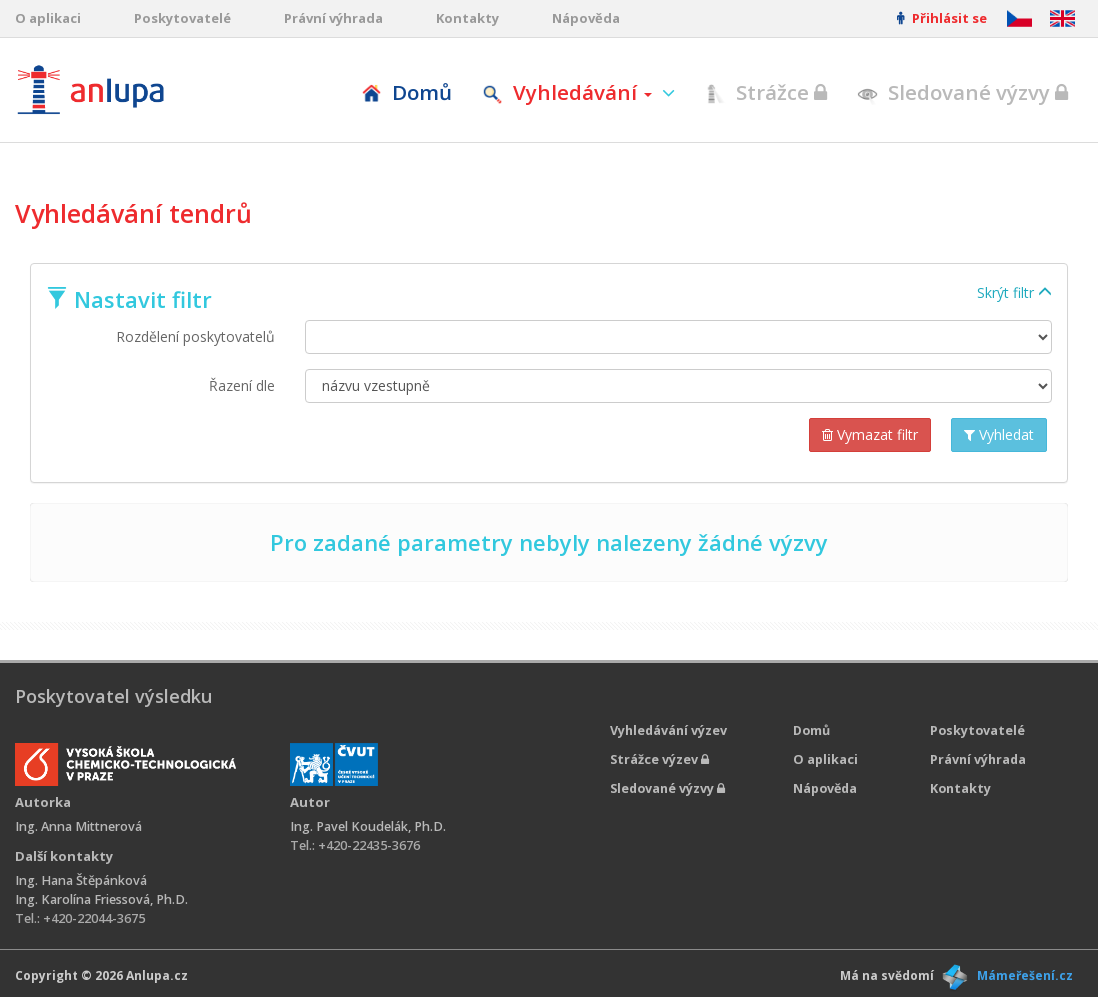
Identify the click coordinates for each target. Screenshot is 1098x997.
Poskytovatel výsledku (113, 696)
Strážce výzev (659, 759)
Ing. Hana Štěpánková (81, 880)
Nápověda (586, 18)
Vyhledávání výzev (668, 730)
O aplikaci (48, 18)
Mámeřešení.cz (1025, 975)
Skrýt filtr (1014, 292)
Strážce (766, 92)
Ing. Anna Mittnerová (78, 826)
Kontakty (467, 18)
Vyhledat (999, 434)
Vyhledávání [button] (569, 92)
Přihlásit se (942, 18)
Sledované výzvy (962, 92)
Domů (406, 92)
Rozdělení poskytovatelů (195, 336)
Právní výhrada (333, 18)
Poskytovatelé (182, 18)
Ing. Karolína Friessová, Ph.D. (101, 899)
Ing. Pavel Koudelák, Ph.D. (368, 826)
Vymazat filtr (870, 434)
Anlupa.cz (157, 975)
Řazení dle (242, 385)
